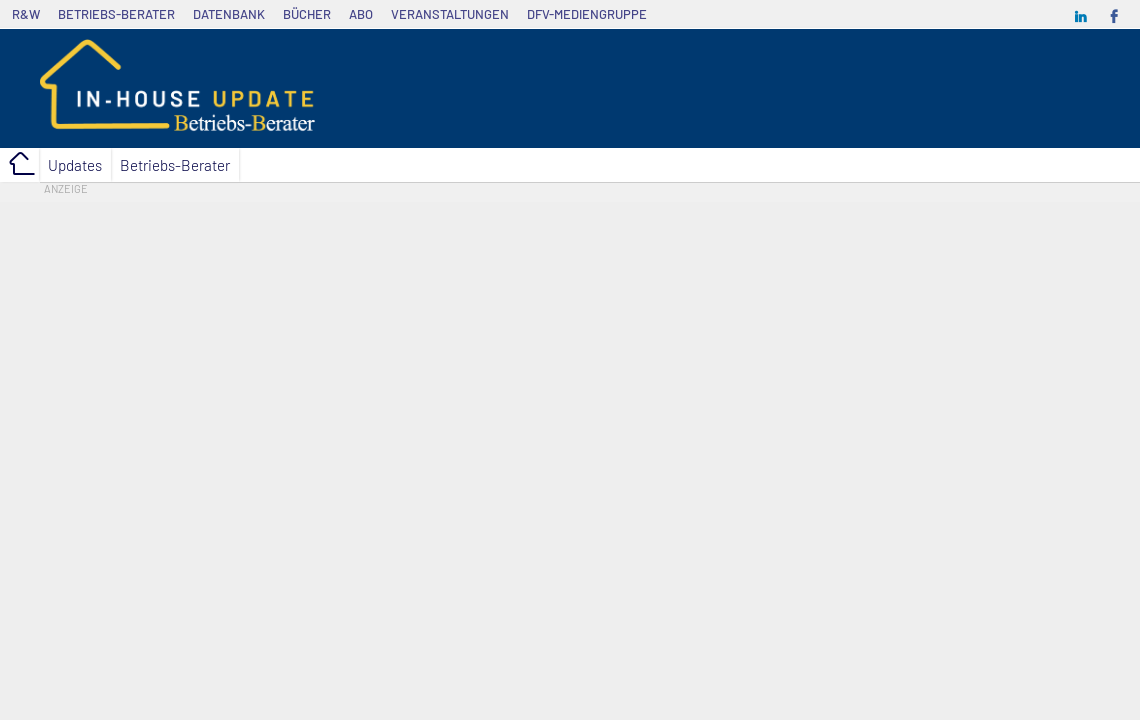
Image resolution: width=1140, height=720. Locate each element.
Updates (75, 165)
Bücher (307, 14)
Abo (361, 14)
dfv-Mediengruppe (587, 14)
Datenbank (229, 14)
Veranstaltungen (450, 14)
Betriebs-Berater (116, 14)
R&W (26, 14)
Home (19, 165)
